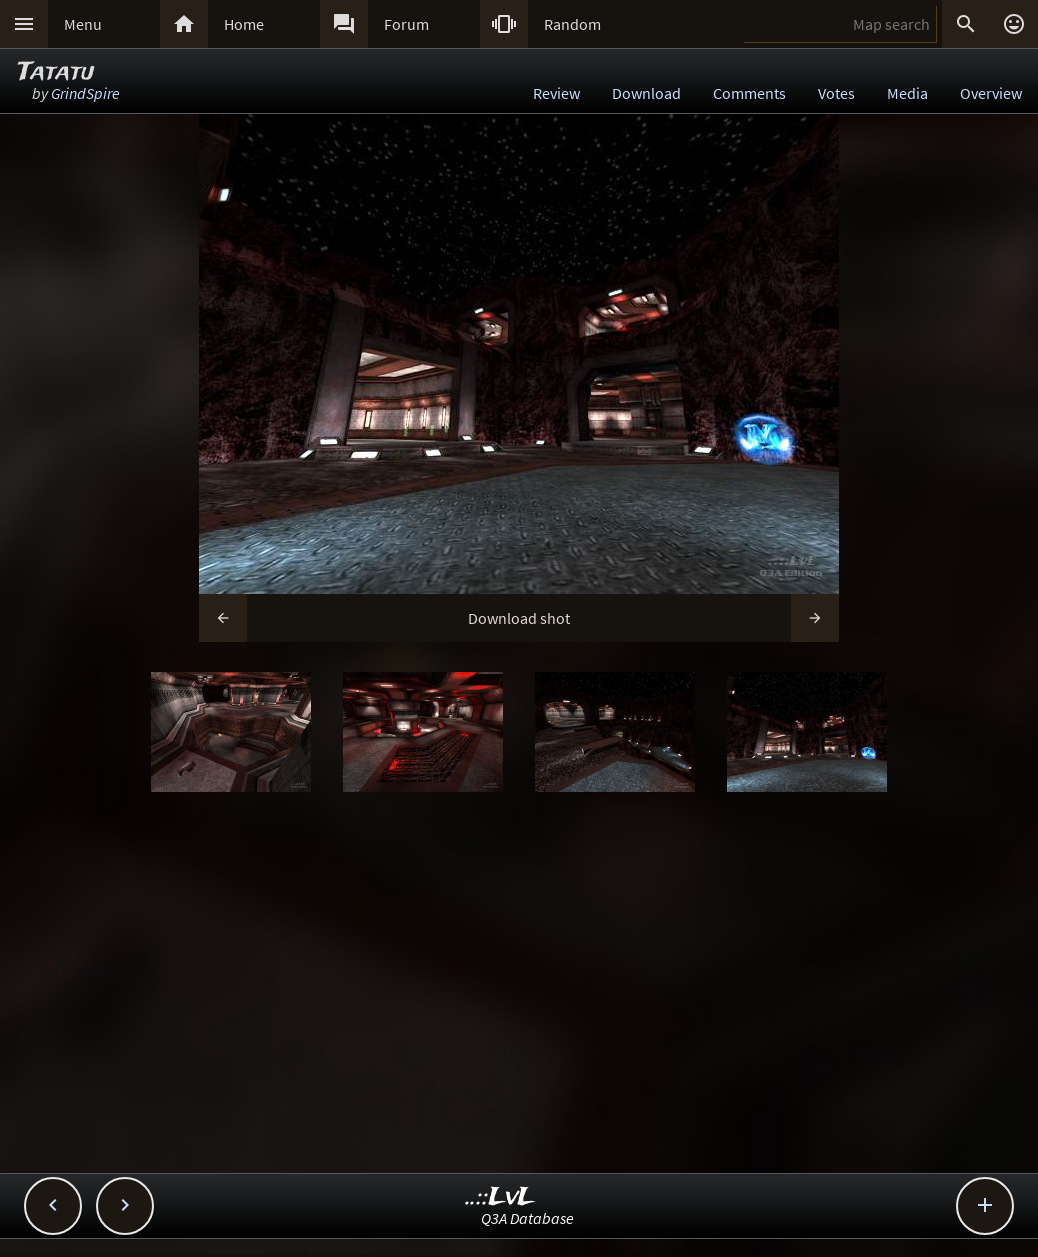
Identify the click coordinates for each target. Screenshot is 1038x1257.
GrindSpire (85, 93)
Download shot (519, 618)
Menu (83, 24)
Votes (836, 93)
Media (907, 93)
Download (646, 93)
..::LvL (500, 1197)
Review (556, 93)
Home (244, 24)
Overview (991, 93)
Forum (406, 24)
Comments (749, 93)
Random (572, 24)
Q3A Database (527, 1218)
